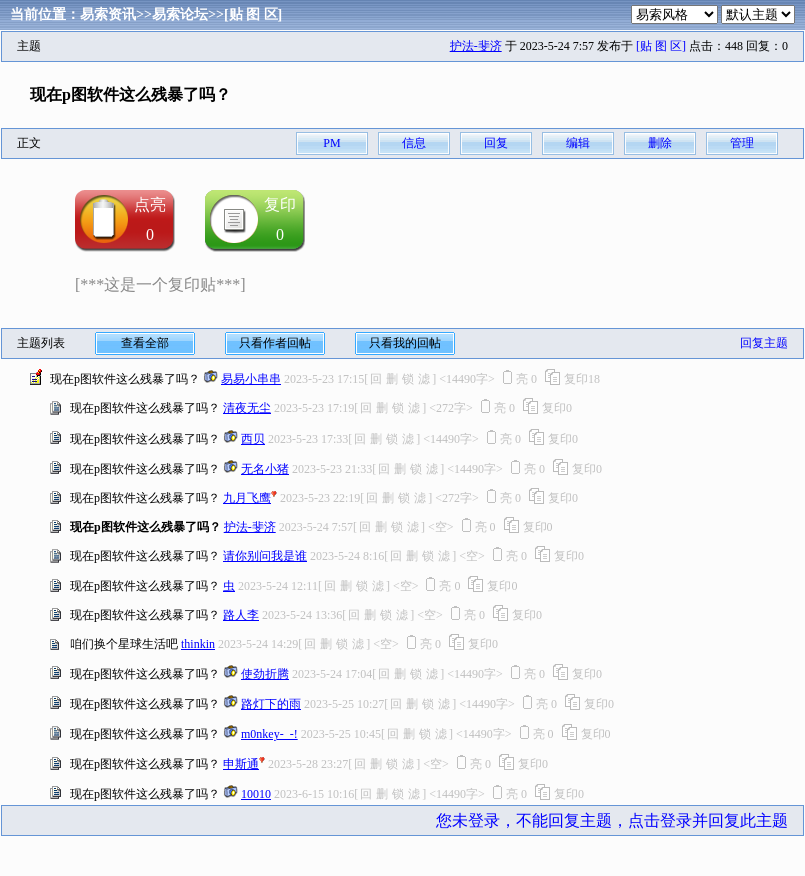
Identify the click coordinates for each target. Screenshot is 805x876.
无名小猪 (265, 469)
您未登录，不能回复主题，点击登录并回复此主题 (612, 820)
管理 (742, 143)
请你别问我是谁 (265, 556)
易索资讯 (108, 14)
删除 (660, 143)
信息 (414, 143)
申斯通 (241, 764)
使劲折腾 (265, 674)
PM (331, 143)
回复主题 (764, 343)
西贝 (253, 439)
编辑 (578, 143)
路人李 (241, 615)
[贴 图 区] (253, 14)
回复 (496, 143)
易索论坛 (180, 14)
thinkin (198, 644)
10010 (256, 794)
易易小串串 (251, 379)
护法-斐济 (476, 46)
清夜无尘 (247, 408)
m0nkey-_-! (269, 734)
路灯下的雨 (271, 704)
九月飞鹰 (247, 498)
